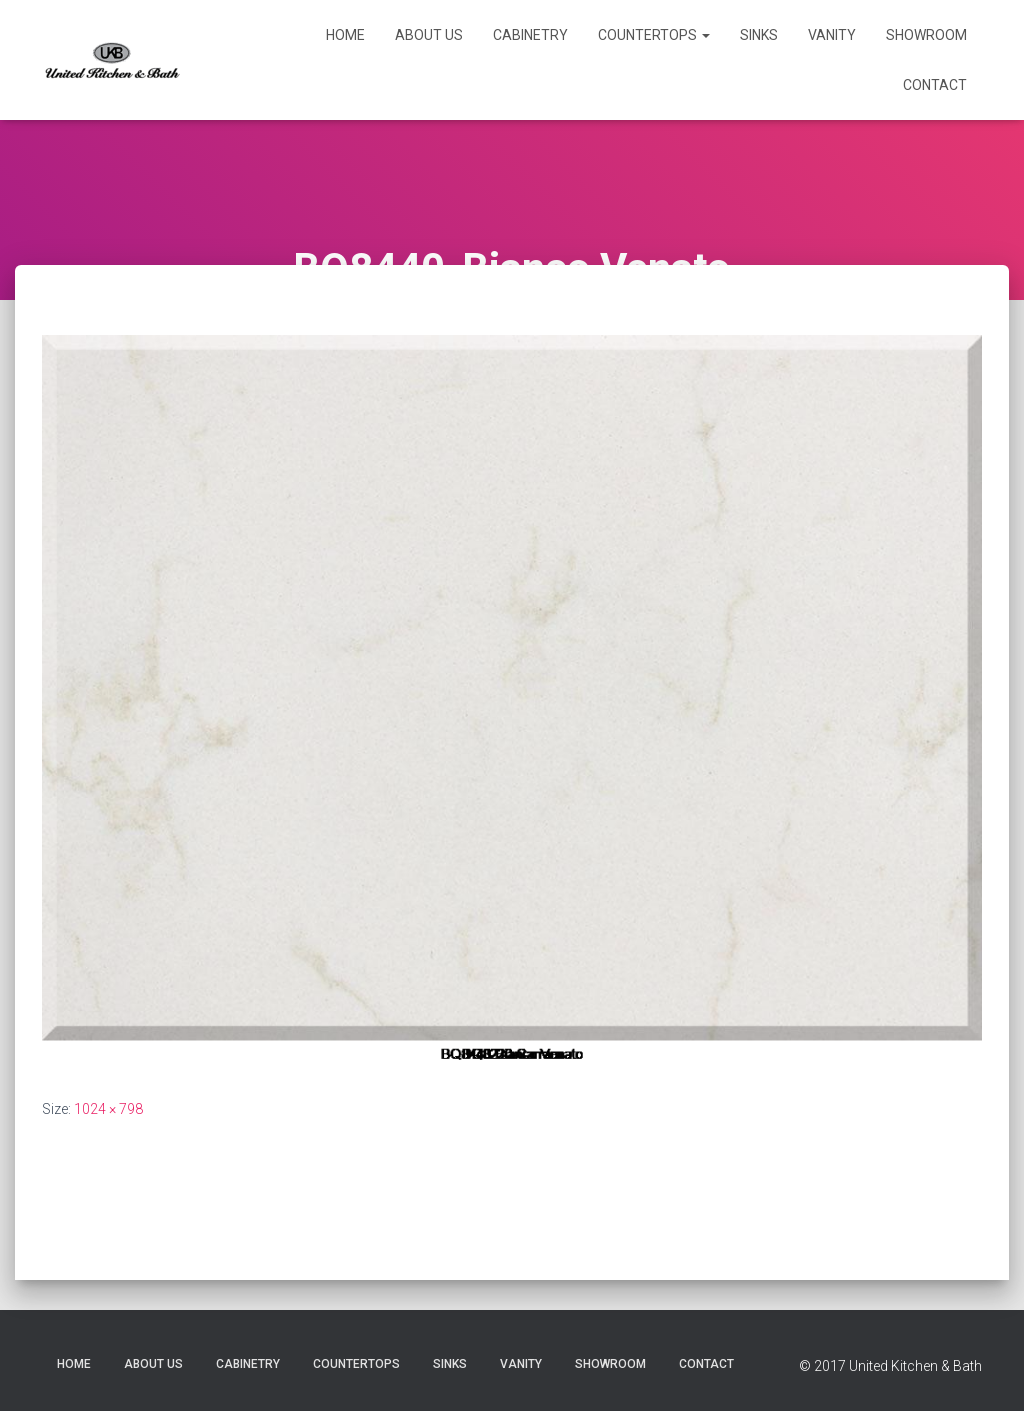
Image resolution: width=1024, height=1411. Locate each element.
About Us (429, 35)
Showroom (926, 35)
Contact (935, 85)
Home (345, 35)
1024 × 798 (108, 1109)
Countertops (654, 35)
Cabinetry (530, 35)
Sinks (759, 35)
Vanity (832, 35)
